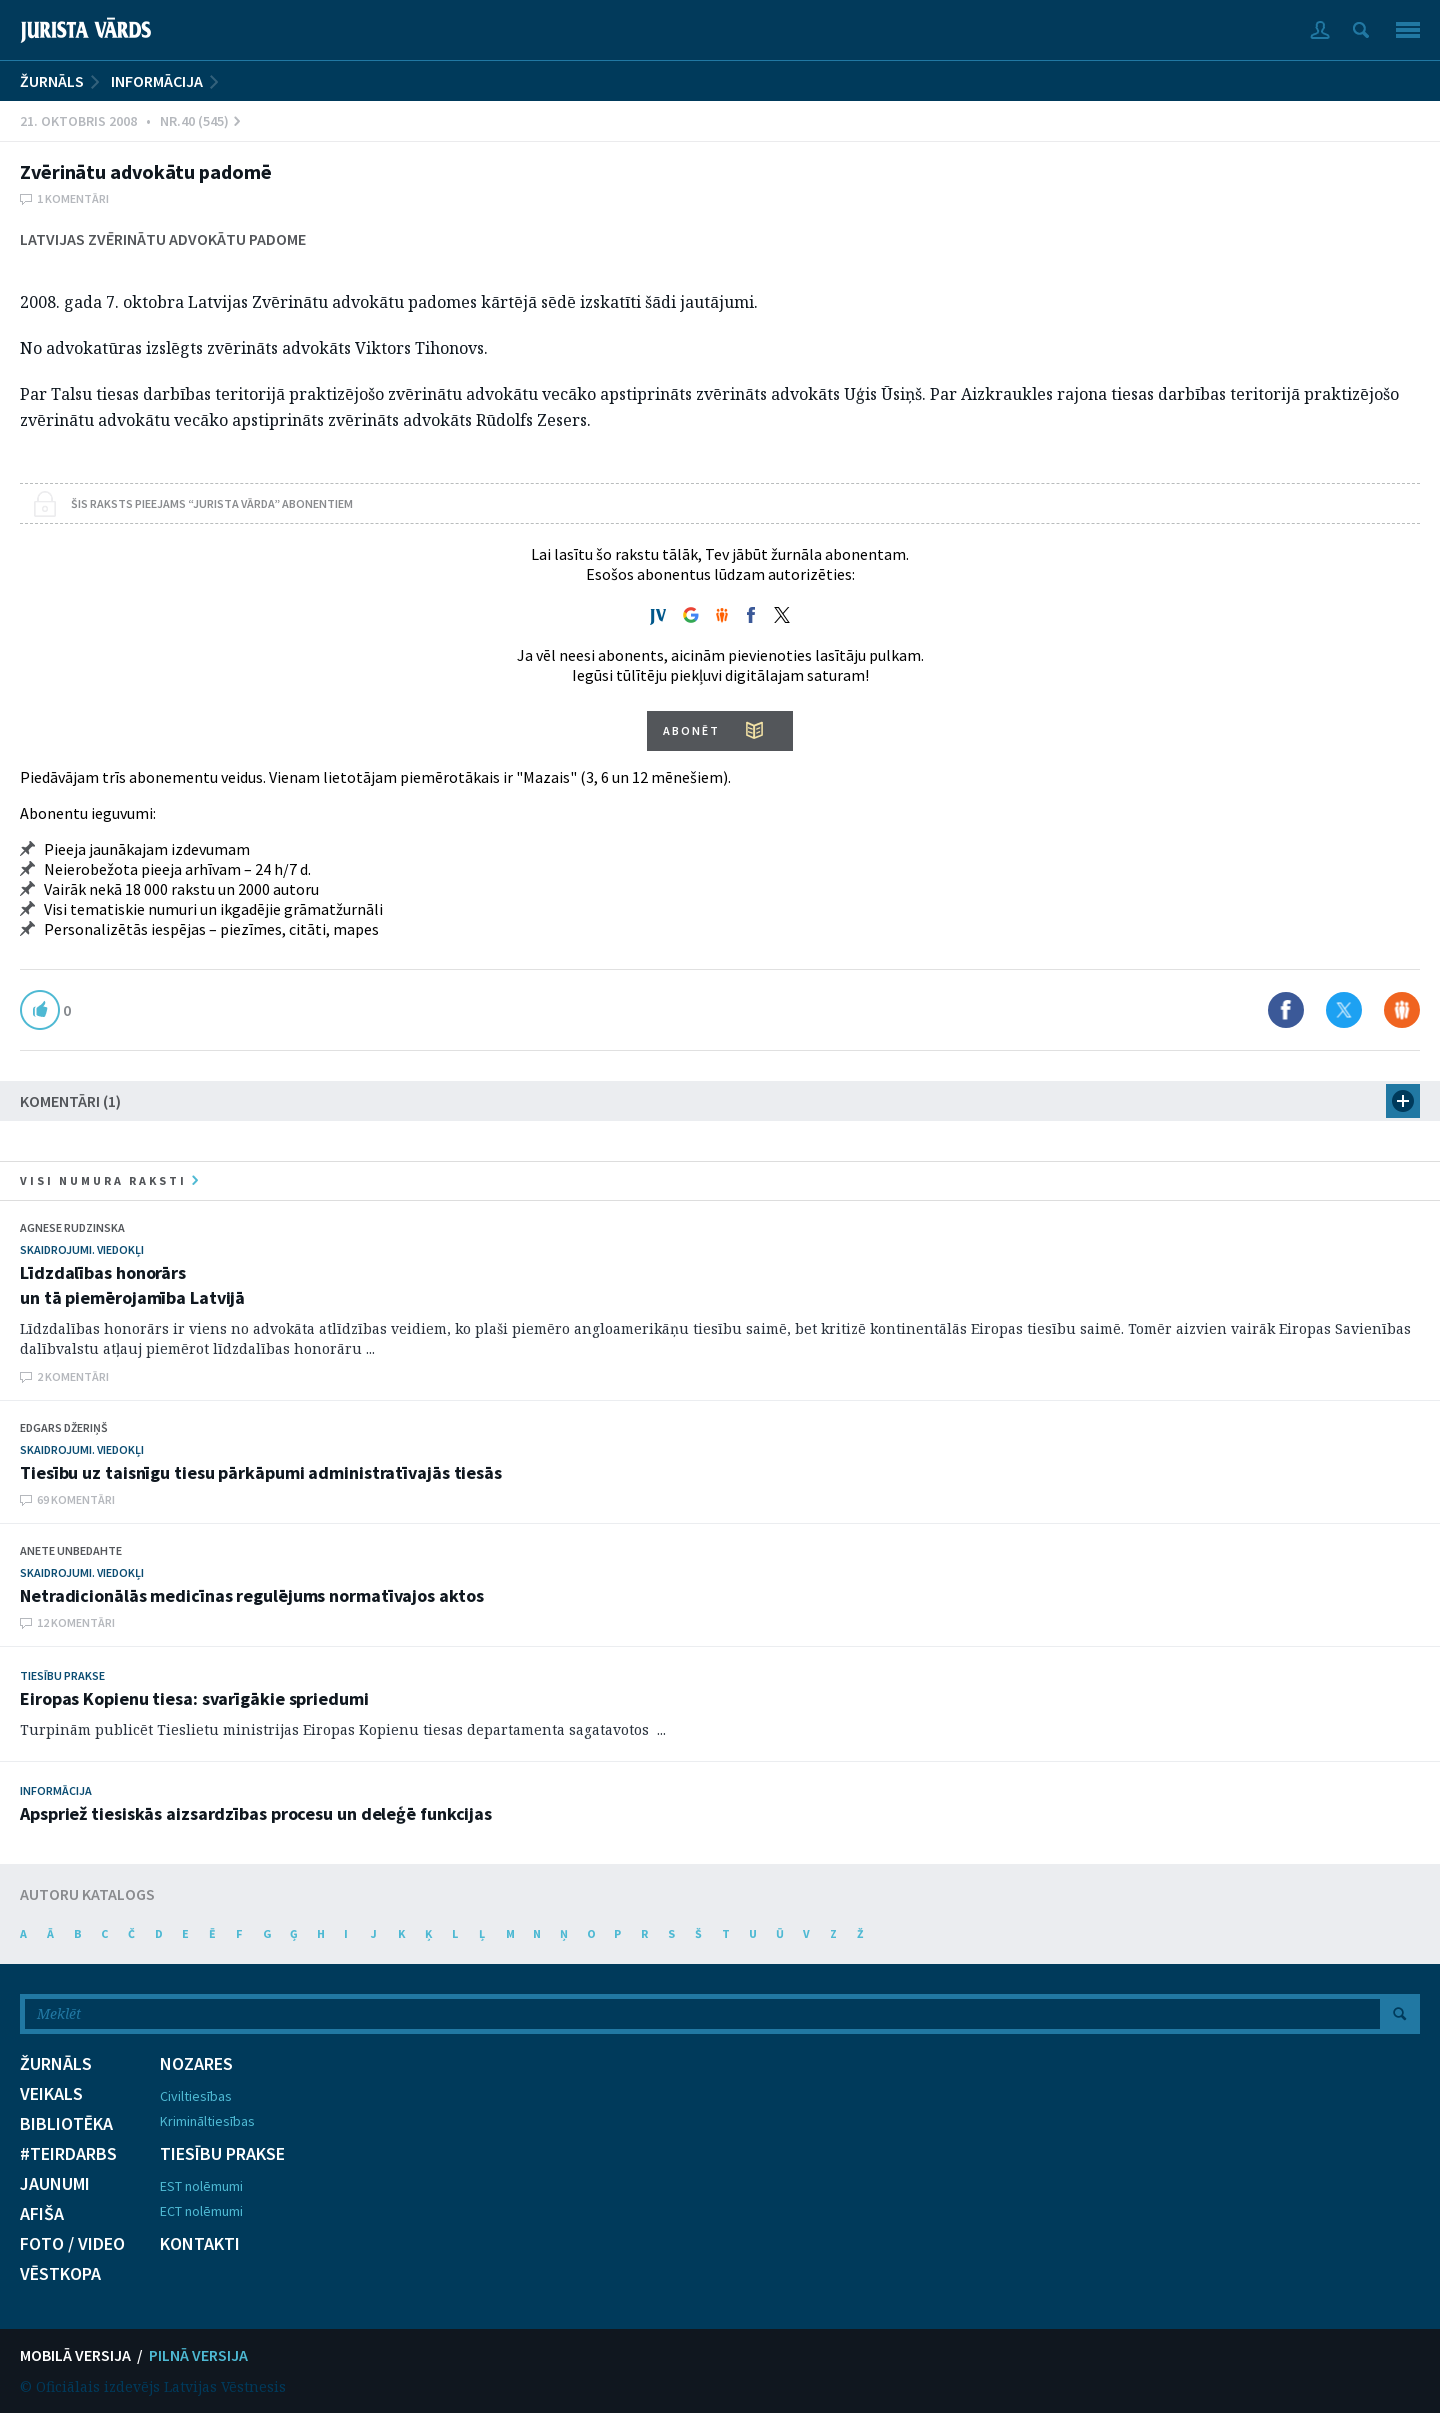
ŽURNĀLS (52, 81)
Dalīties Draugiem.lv (1402, 1010)
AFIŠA (42, 2214)
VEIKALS (51, 2094)
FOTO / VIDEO (72, 2244)
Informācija (157, 81)
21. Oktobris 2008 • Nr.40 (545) (130, 121)
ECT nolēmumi (201, 2211)
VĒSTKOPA (60, 2274)
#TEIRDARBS (68, 2154)
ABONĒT (691, 730)
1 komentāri (73, 198)
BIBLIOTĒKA (66, 2124)
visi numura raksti (109, 1180)
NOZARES (196, 2064)
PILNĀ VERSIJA (198, 2355)
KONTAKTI (200, 2244)
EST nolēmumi (201, 2186)
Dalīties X (1344, 1010)
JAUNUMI (55, 2184)
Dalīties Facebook (1286, 1010)
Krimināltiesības (207, 2121)
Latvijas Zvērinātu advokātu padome (163, 239)
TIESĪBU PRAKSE (222, 2154)
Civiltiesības (196, 2096)
